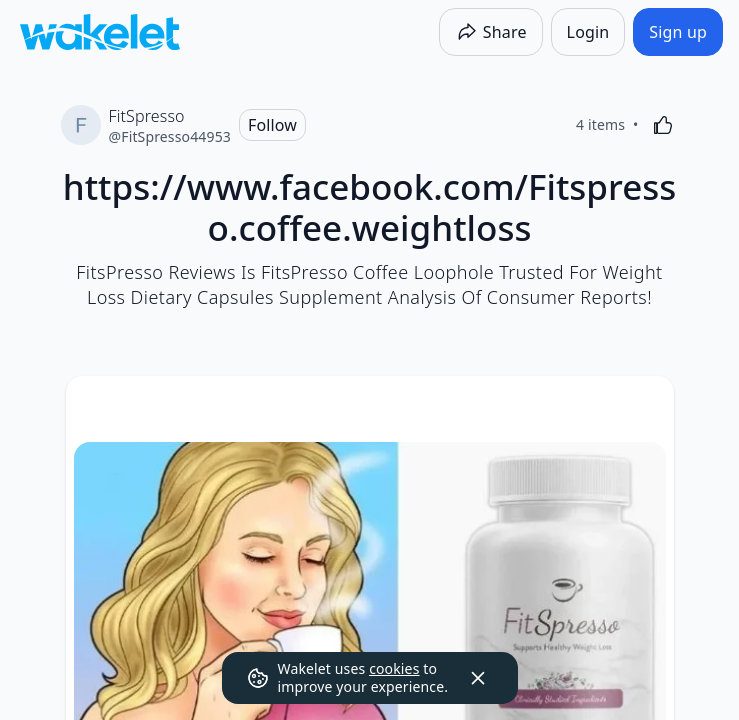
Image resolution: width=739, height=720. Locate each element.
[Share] (491, 32)
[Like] (663, 125)
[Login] (588, 32)
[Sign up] (678, 32)
